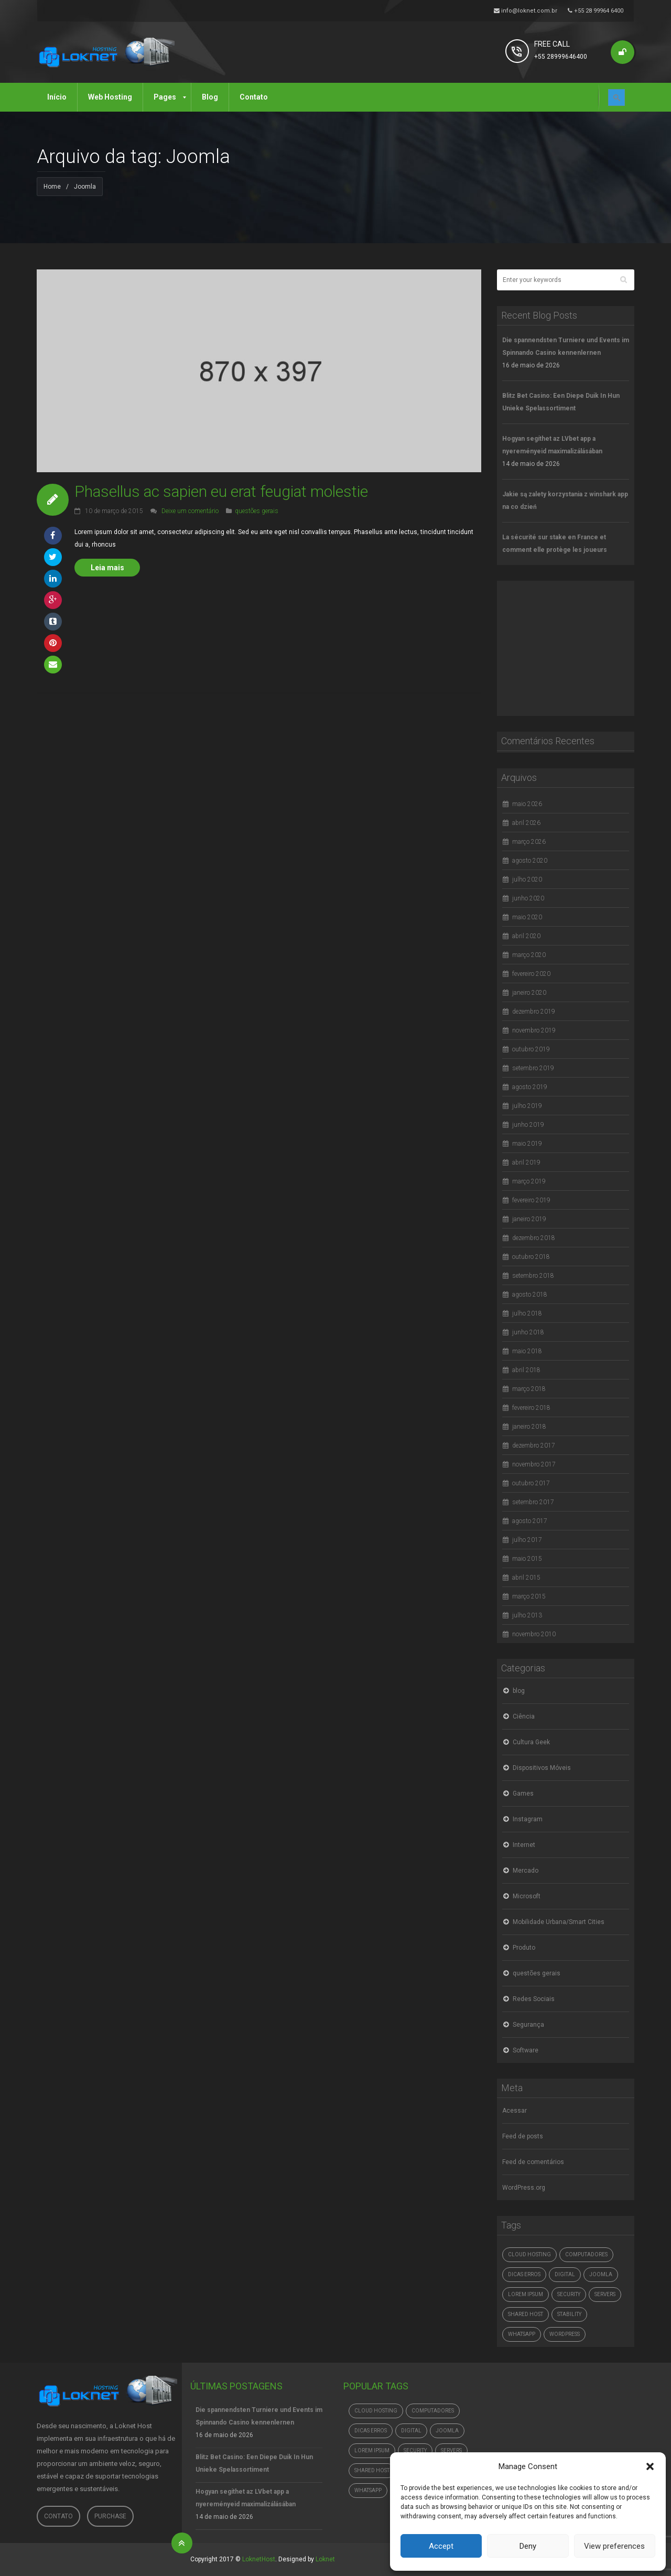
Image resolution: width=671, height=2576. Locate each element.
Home (52, 186)
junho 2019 (528, 1124)
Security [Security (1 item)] (568, 2294)
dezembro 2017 (533, 1445)
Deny (528, 2546)
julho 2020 (527, 879)
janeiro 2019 (529, 1219)
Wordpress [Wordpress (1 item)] (564, 2334)
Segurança (528, 2024)
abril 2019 (526, 1162)
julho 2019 (527, 1106)
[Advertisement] (575, 646)
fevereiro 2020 (531, 973)
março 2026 (529, 841)
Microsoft (526, 1896)
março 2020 (529, 955)
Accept (441, 2546)
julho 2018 (527, 1313)
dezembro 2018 (533, 1238)
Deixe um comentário (190, 511)
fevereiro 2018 (531, 1407)
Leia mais (107, 567)
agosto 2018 (529, 1294)
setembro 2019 (533, 1068)
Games (523, 1793)
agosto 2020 (529, 860)
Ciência (524, 1716)
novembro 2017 (534, 1464)
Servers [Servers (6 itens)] (604, 2294)
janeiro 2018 (529, 1426)
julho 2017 (527, 1540)
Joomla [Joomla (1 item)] (600, 2274)
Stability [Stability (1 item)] (569, 2314)
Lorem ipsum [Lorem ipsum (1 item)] (525, 2294)
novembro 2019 (534, 1030)
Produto (524, 1947)
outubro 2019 (531, 1049)
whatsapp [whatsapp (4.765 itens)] (521, 2334)
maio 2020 (527, 917)
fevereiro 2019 (531, 1200)
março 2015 (529, 1596)
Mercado (525, 1870)
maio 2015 (527, 1558)
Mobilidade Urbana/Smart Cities (558, 1922)
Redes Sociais (534, 1999)
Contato (58, 2516)
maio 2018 (527, 1351)
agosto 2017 (529, 1521)
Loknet (325, 2559)
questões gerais (256, 511)
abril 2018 (526, 1370)
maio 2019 (527, 1143)
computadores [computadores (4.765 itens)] (586, 2254)
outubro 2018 (531, 1256)
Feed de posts (522, 2136)
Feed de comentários (533, 2162)
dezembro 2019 (533, 1011)
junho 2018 (528, 1332)
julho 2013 (527, 1615)
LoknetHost (258, 2559)
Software (525, 2050)
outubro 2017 (531, 1483)
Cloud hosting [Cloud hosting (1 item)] (529, 2254)
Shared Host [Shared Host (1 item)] (525, 2314)
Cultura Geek (531, 1742)
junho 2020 (528, 898)
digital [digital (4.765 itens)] (565, 2274)
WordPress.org (523, 2187)
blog (519, 1690)
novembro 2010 (534, 1634)
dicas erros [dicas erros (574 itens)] (524, 2274)
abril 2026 (526, 823)
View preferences (614, 2546)
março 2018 (529, 1389)
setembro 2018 (533, 1275)
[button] (650, 2466)
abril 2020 (526, 936)
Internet (524, 1845)
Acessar (514, 2110)
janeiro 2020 (529, 992)
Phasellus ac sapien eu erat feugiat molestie (221, 491)
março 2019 (529, 1181)
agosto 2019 (529, 1087)
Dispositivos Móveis (542, 1767)
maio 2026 (527, 804)
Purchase (110, 2516)
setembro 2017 (533, 1502)
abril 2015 (526, 1577)
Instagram (528, 1819)
